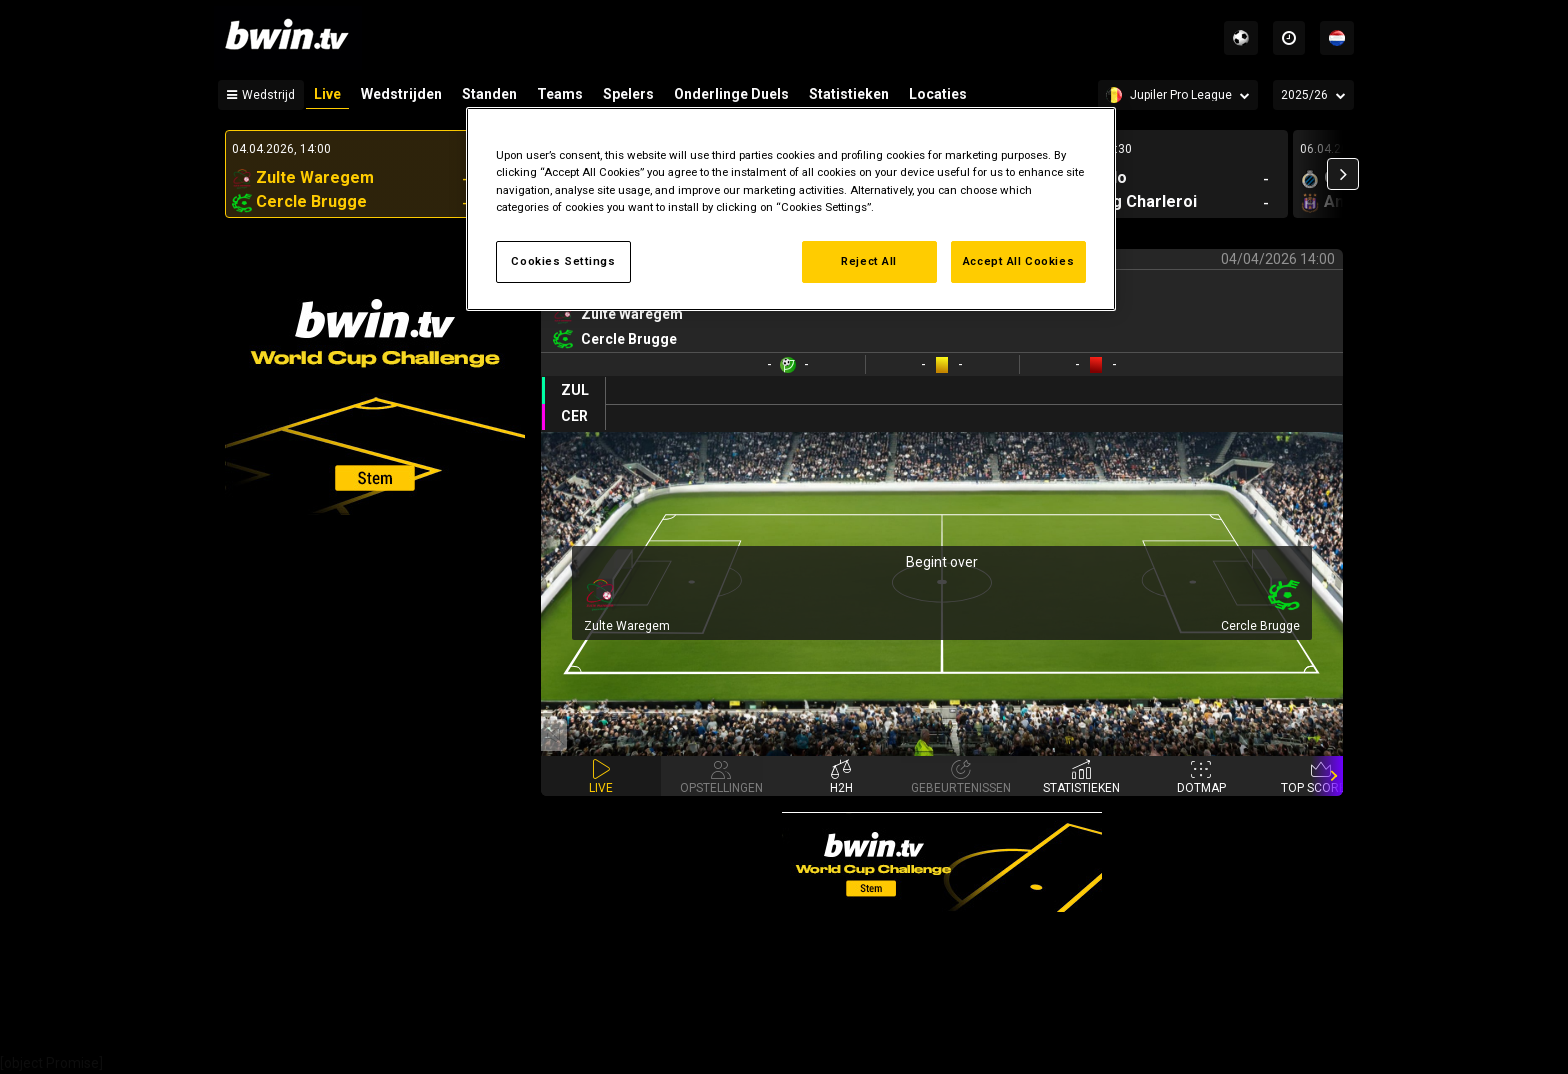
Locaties (938, 94)
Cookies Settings (563, 261)
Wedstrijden (401, 94)
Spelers (628, 94)
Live (327, 94)
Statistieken (849, 94)
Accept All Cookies (1018, 261)
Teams (560, 94)
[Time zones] (1289, 38)
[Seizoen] (1313, 95)
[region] (791, 208)
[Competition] (1178, 95)
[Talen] (1337, 38)
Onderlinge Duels (731, 94)
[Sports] (1241, 38)
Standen (489, 94)
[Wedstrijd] (261, 95)
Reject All (869, 261)
